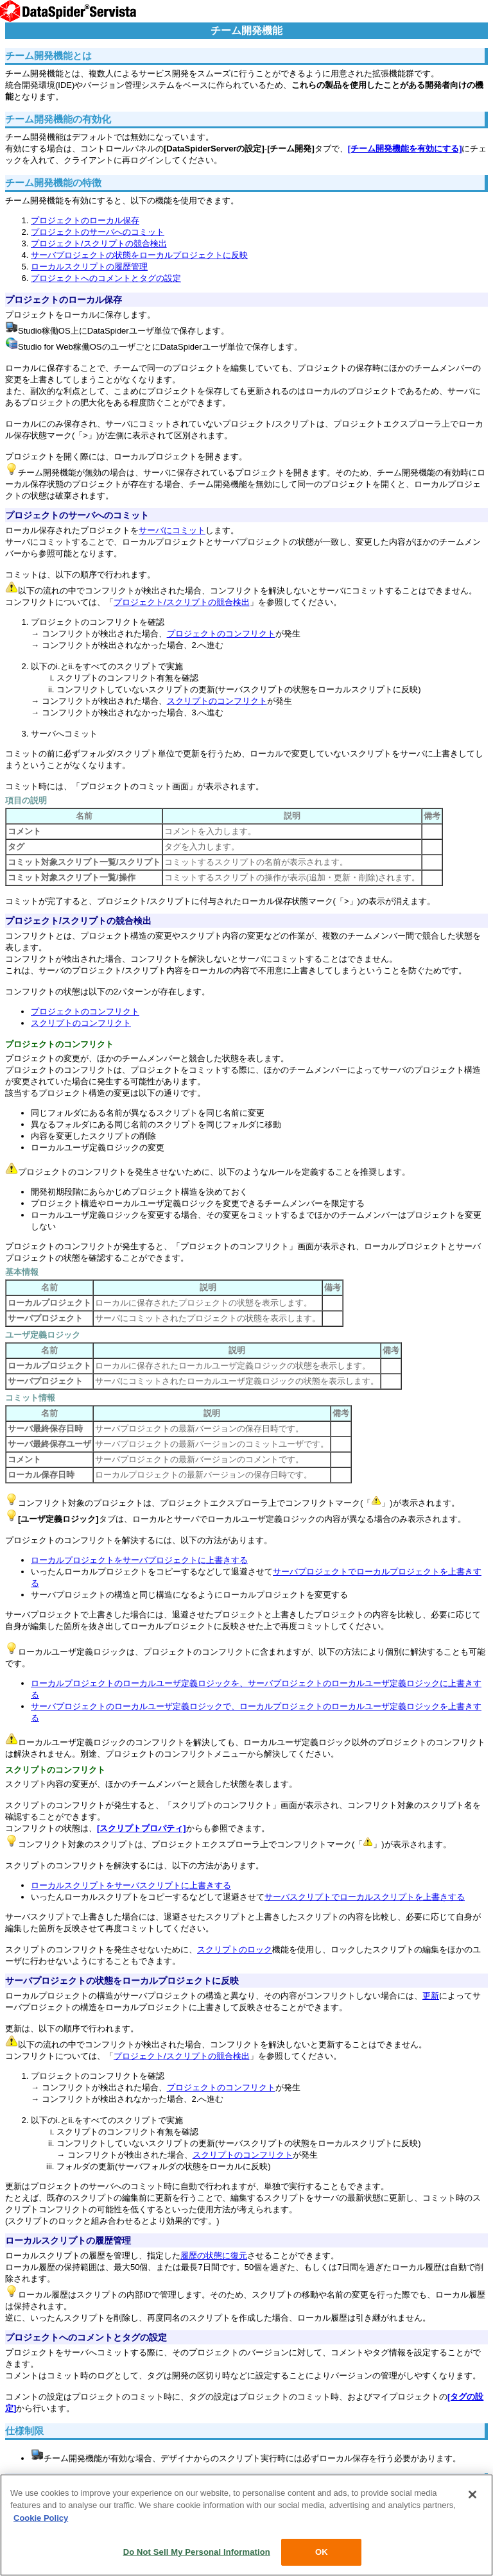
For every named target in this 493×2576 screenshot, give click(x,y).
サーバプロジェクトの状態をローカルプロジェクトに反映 (139, 255)
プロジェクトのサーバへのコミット (97, 232)
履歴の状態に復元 (213, 2255)
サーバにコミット (172, 530)
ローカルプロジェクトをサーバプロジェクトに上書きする (139, 1560)
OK (321, 2552)
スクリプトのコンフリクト (217, 701)
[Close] (472, 2494)
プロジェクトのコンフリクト (221, 633)
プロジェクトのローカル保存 (85, 220)
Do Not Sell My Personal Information (196, 2552)
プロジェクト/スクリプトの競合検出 (99, 243)
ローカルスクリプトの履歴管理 (89, 266)
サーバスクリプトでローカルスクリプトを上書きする (364, 1897)
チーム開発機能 (246, 30)
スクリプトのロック (234, 1949)
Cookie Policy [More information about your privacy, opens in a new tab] (40, 2518)
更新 (430, 1995)
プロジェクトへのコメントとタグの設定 (106, 278)
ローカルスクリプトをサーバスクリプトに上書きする (131, 1885)
